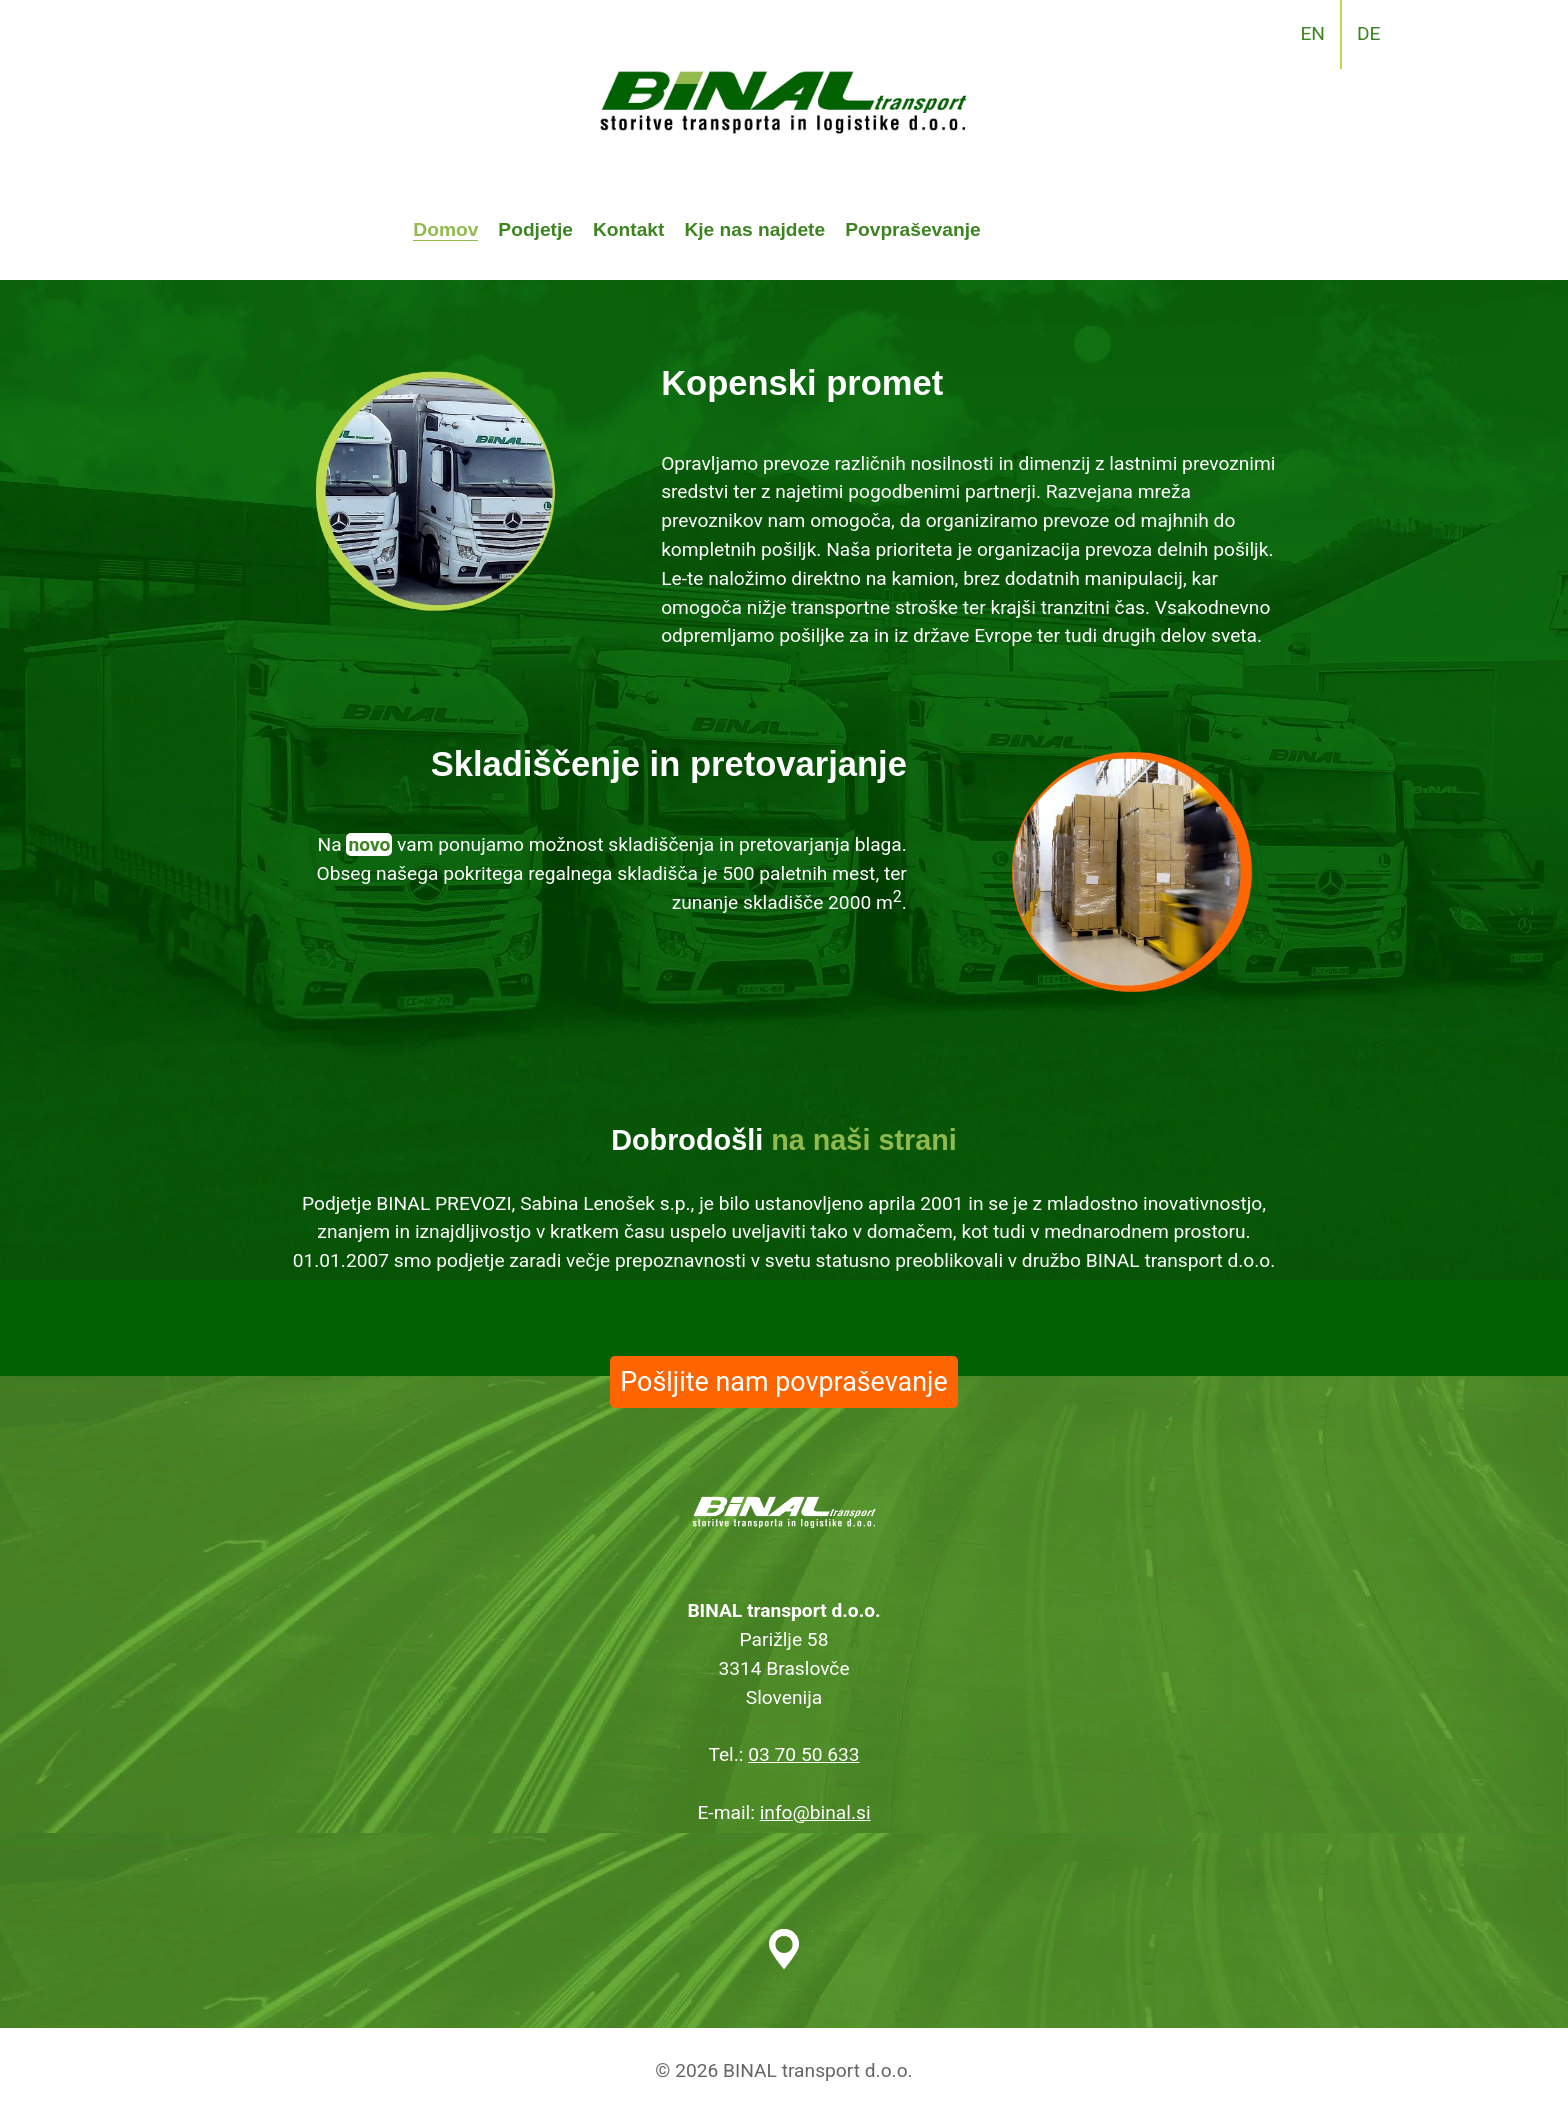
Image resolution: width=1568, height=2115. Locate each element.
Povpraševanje (912, 229)
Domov (445, 229)
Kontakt (628, 229)
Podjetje (535, 229)
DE (1369, 33)
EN (1312, 33)
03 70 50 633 (803, 1754)
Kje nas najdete (754, 229)
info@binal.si (815, 1812)
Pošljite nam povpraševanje (783, 1382)
